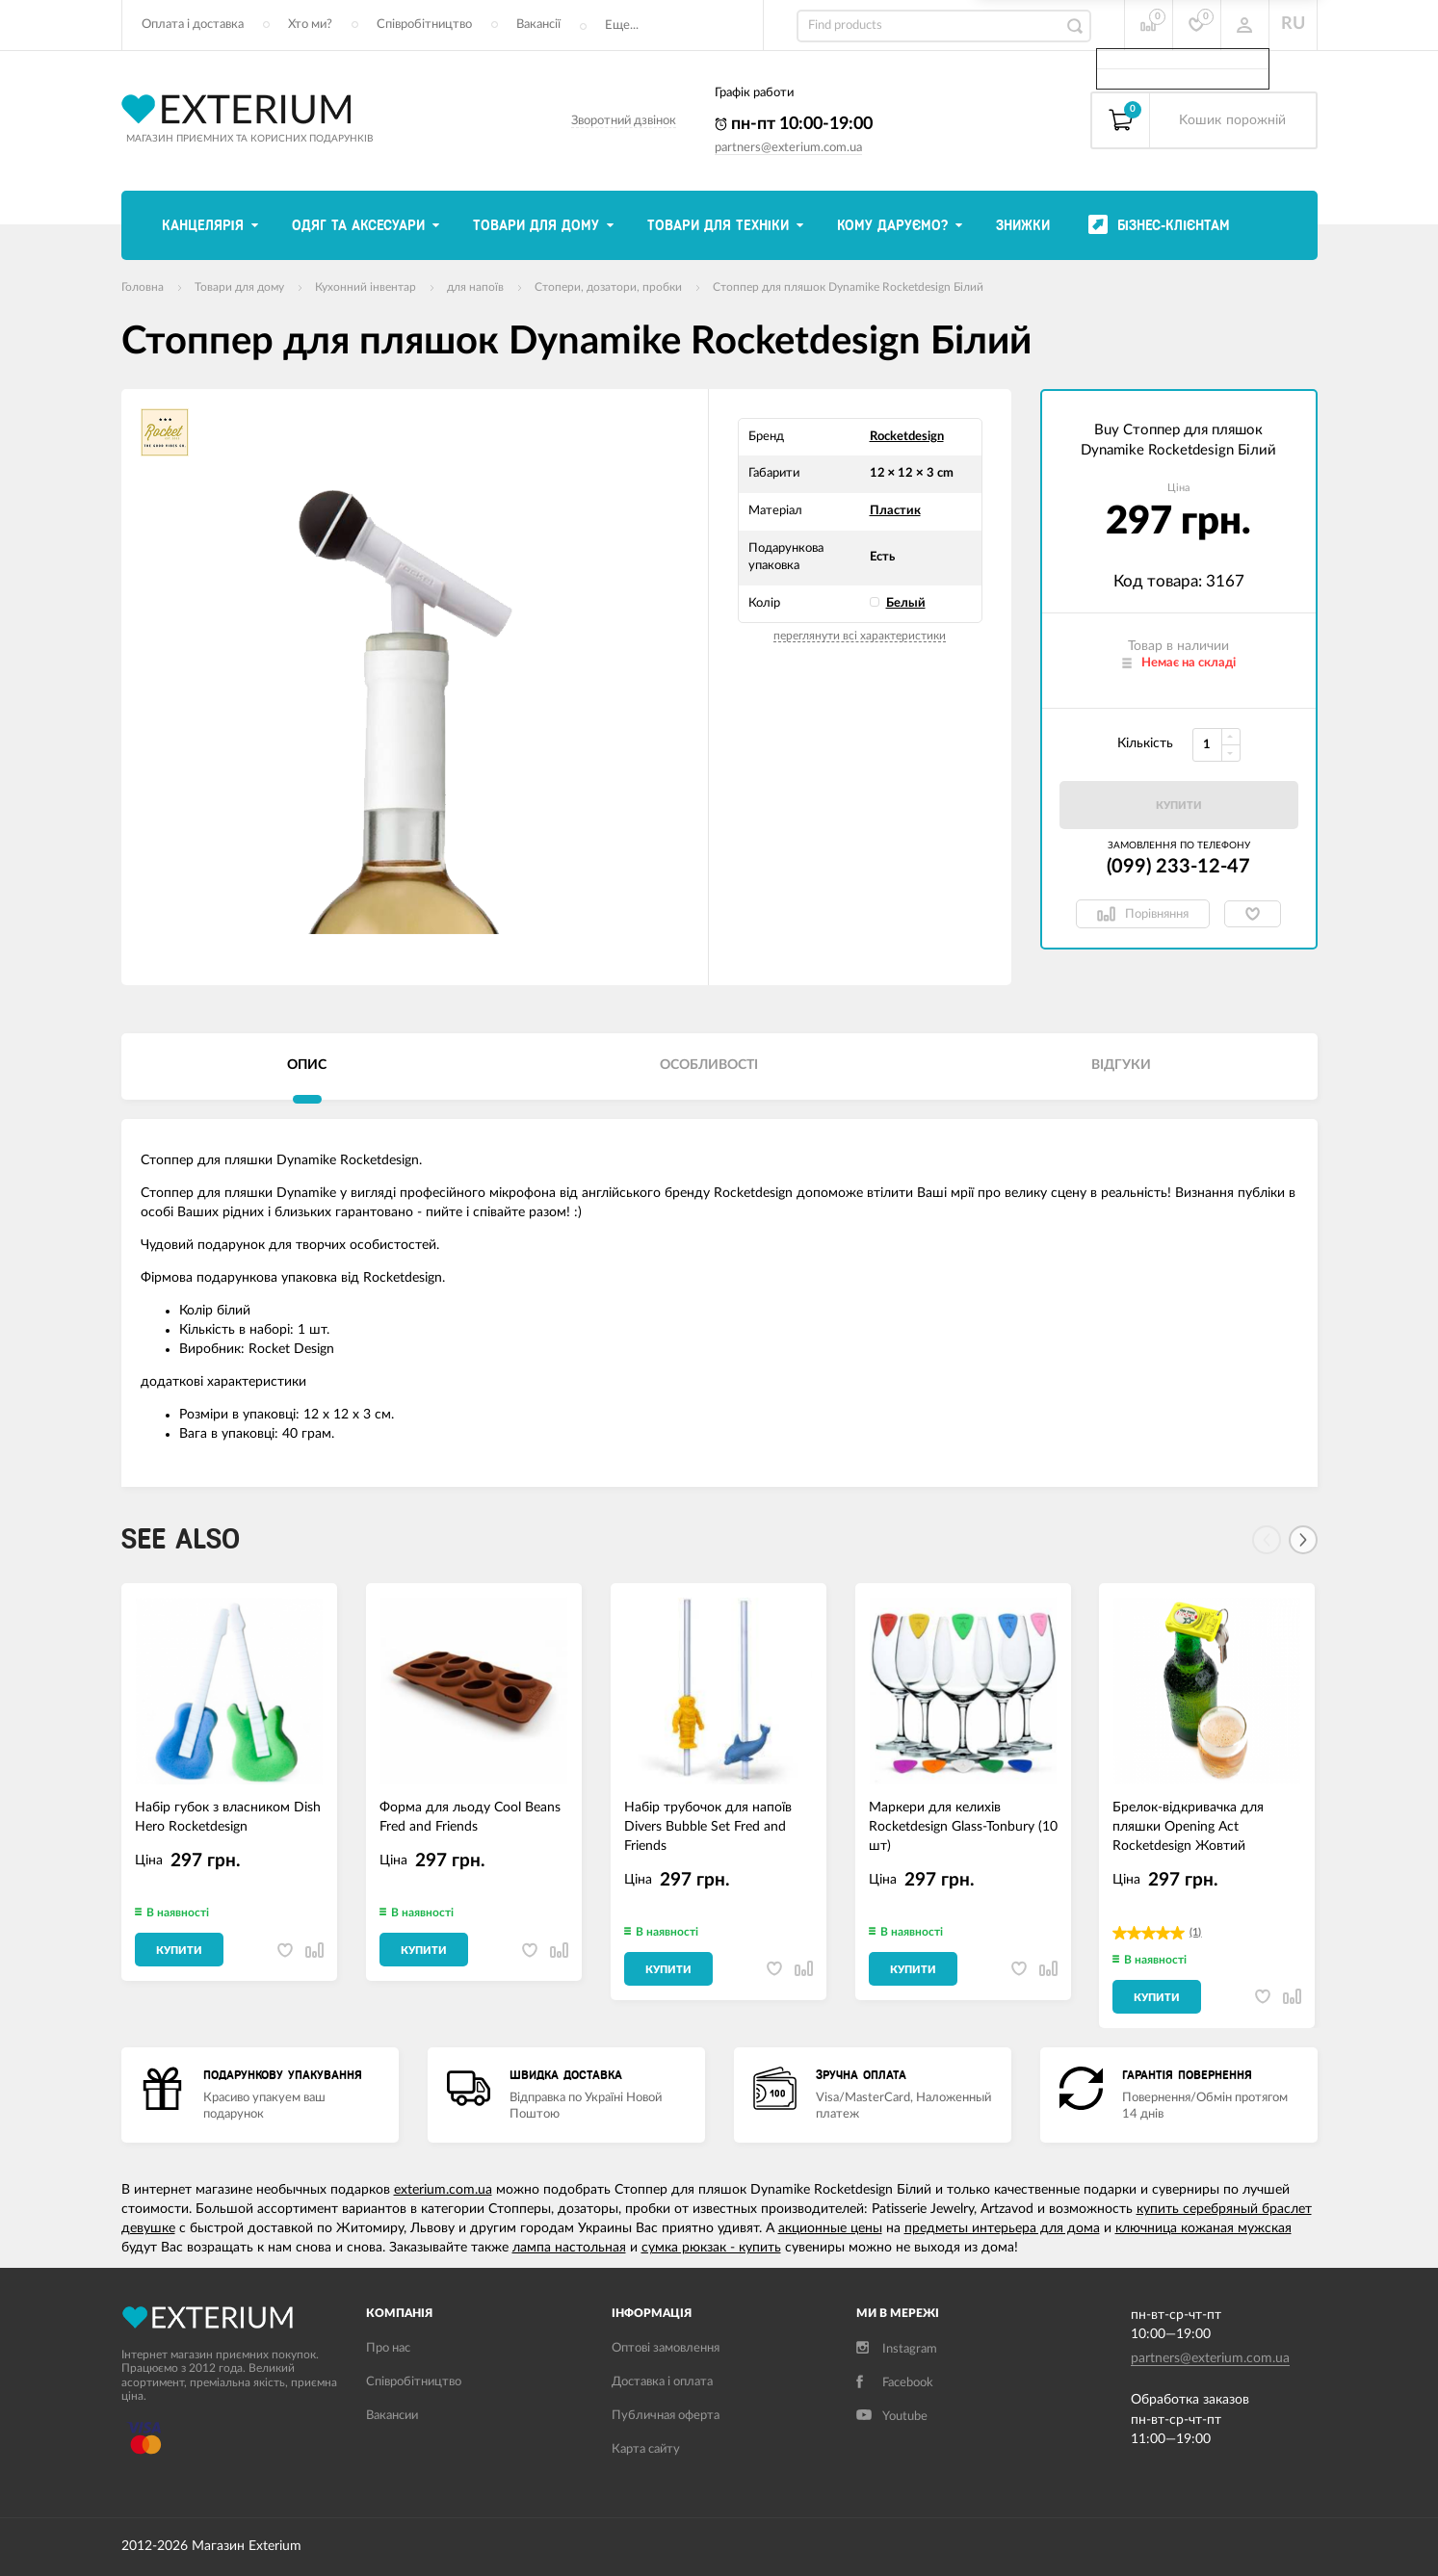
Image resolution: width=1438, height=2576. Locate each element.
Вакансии (392, 2415)
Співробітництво (424, 24)
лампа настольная (569, 2247)
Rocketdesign (907, 436)
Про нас (388, 2348)
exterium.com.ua (443, 2190)
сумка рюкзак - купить (711, 2247)
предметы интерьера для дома (1002, 2228)
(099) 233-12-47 (1178, 866)
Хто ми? (310, 24)
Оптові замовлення (665, 2348)
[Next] (1303, 1539)
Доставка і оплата (662, 2382)
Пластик (895, 511)
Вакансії (538, 24)
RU (1293, 24)
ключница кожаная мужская (1203, 2228)
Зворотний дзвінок (623, 121)
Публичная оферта (665, 2415)
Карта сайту (646, 2449)
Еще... (622, 25)
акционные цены (830, 2228)
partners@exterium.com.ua (788, 148)
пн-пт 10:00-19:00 (794, 124)
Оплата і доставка (193, 24)
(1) (1195, 1932)
